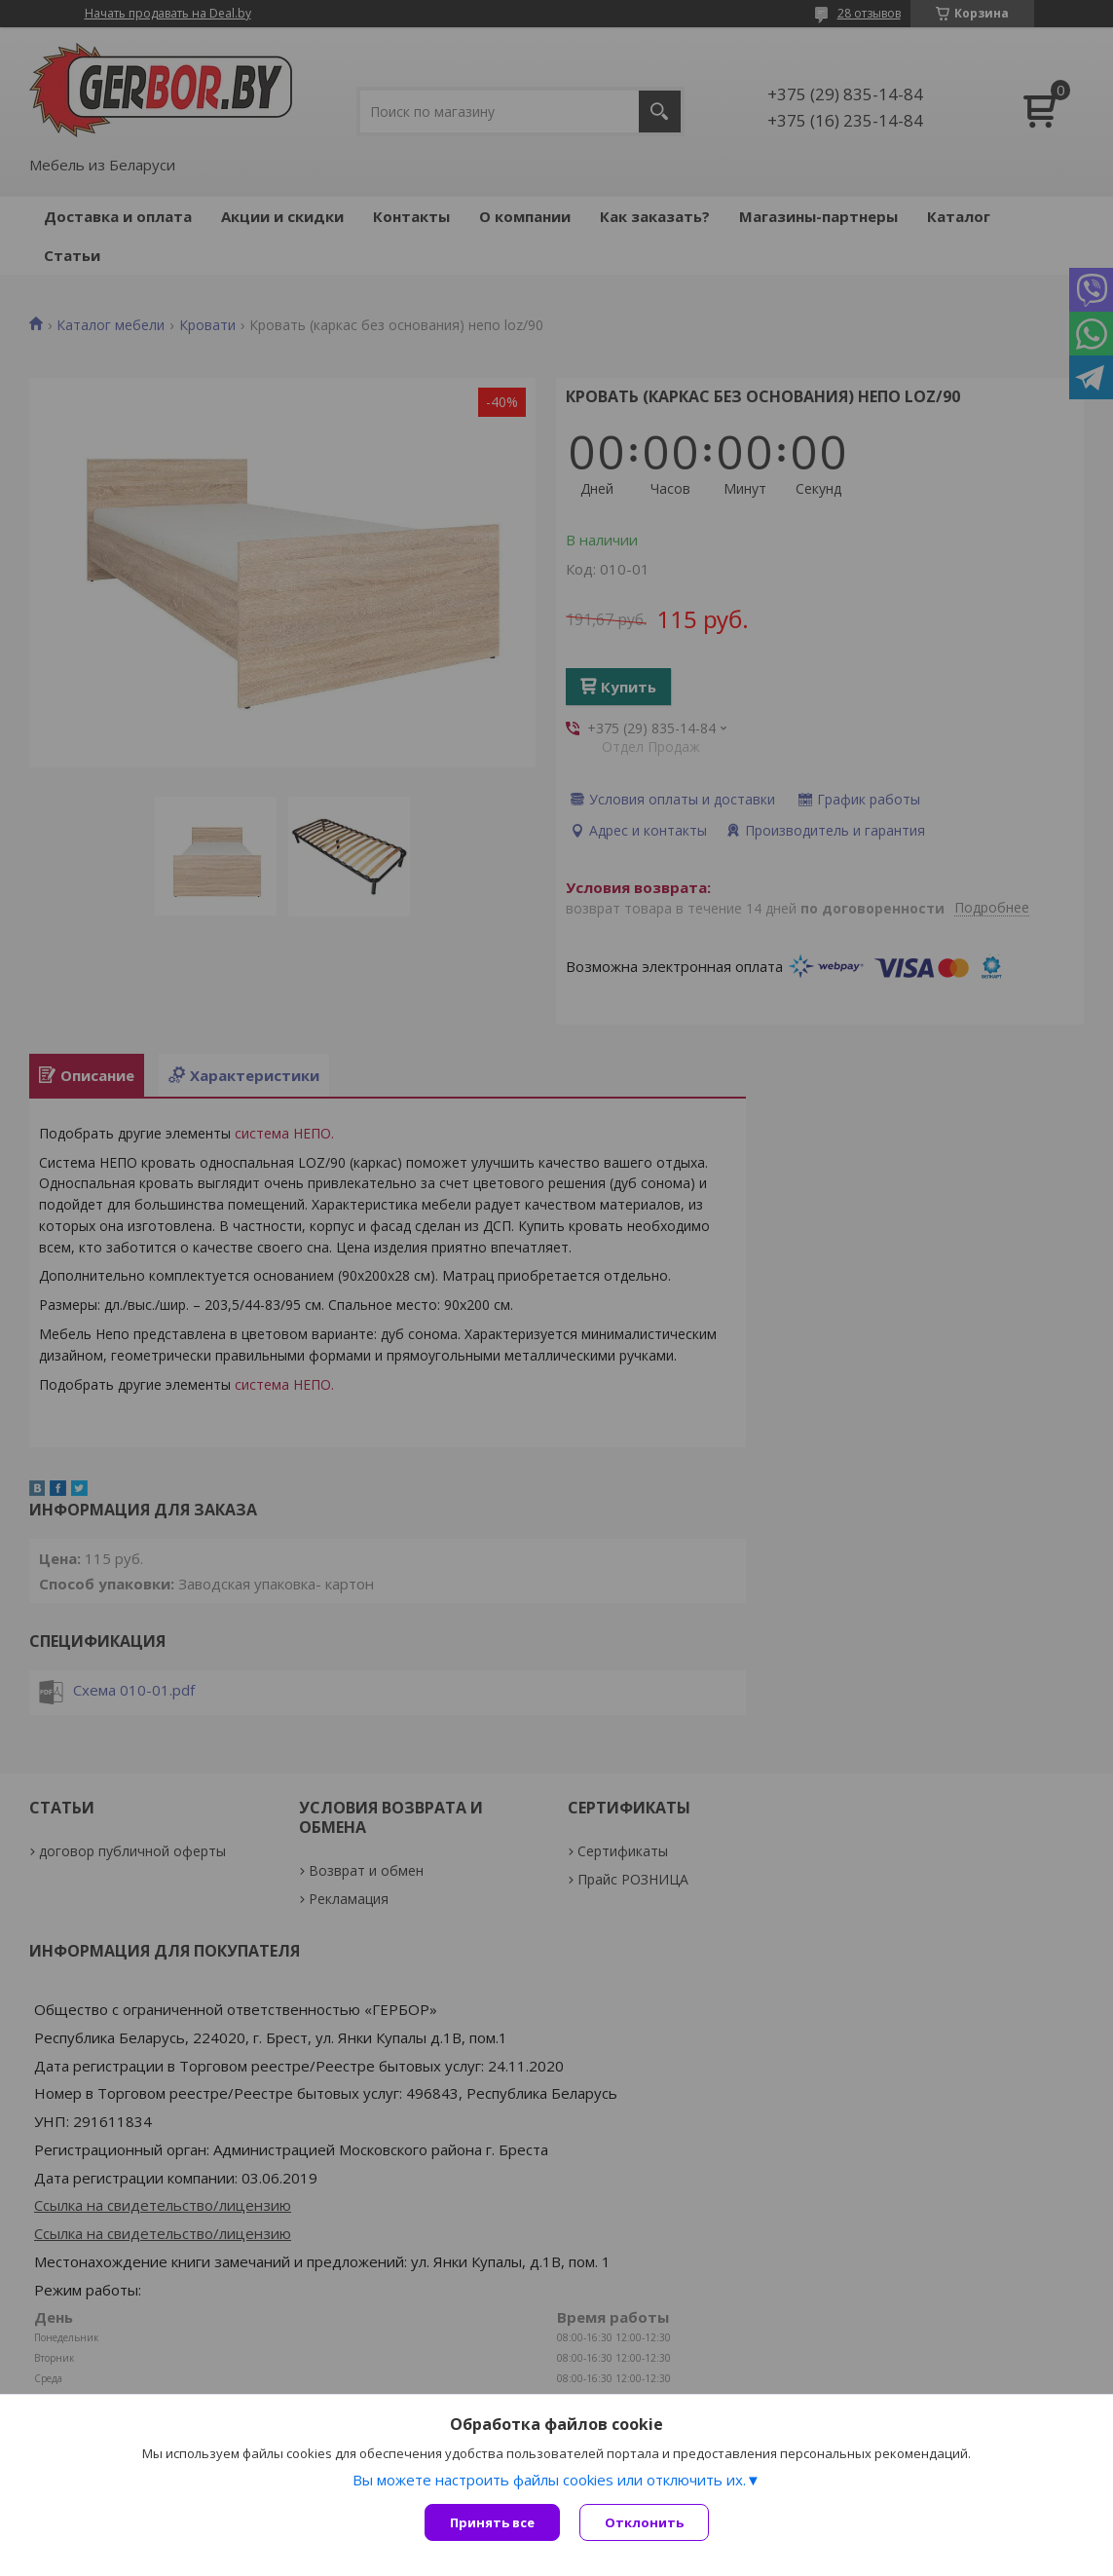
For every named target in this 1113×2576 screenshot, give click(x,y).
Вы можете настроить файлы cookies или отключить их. (549, 2479)
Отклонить (644, 2522)
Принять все (492, 2522)
